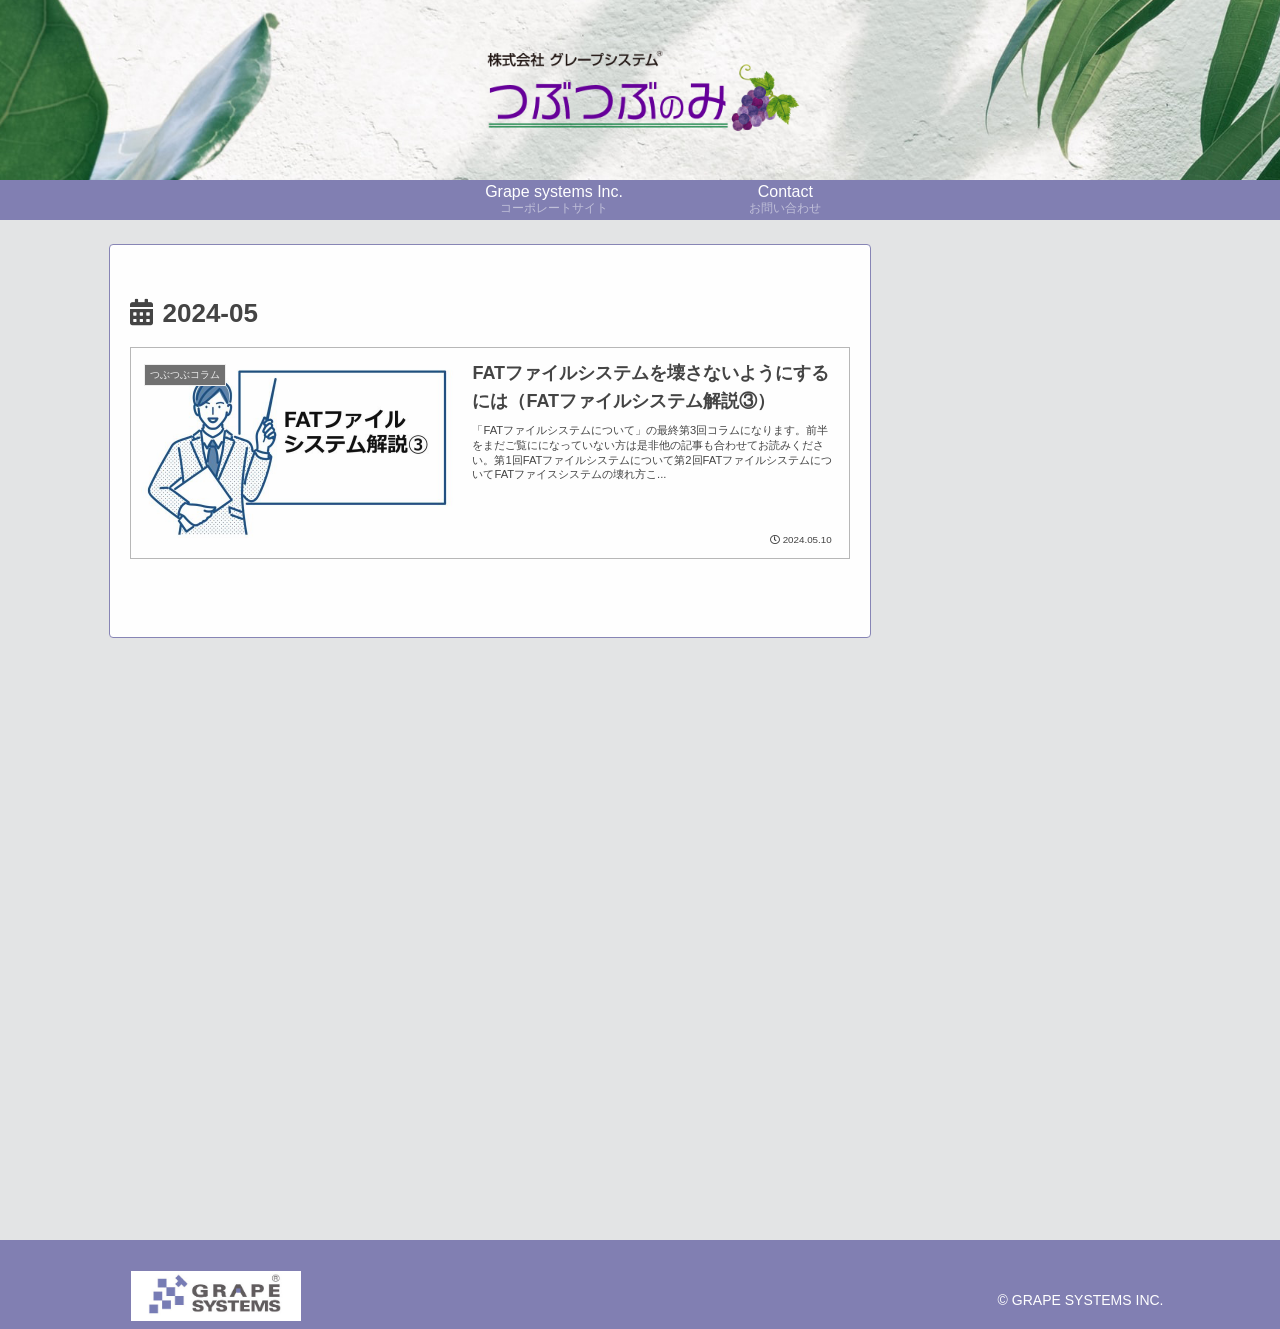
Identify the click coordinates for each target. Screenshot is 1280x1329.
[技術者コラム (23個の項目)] (1081, 773)
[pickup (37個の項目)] (961, 773)
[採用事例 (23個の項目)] (1031, 807)
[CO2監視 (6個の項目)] (1031, 874)
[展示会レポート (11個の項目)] (1031, 840)
